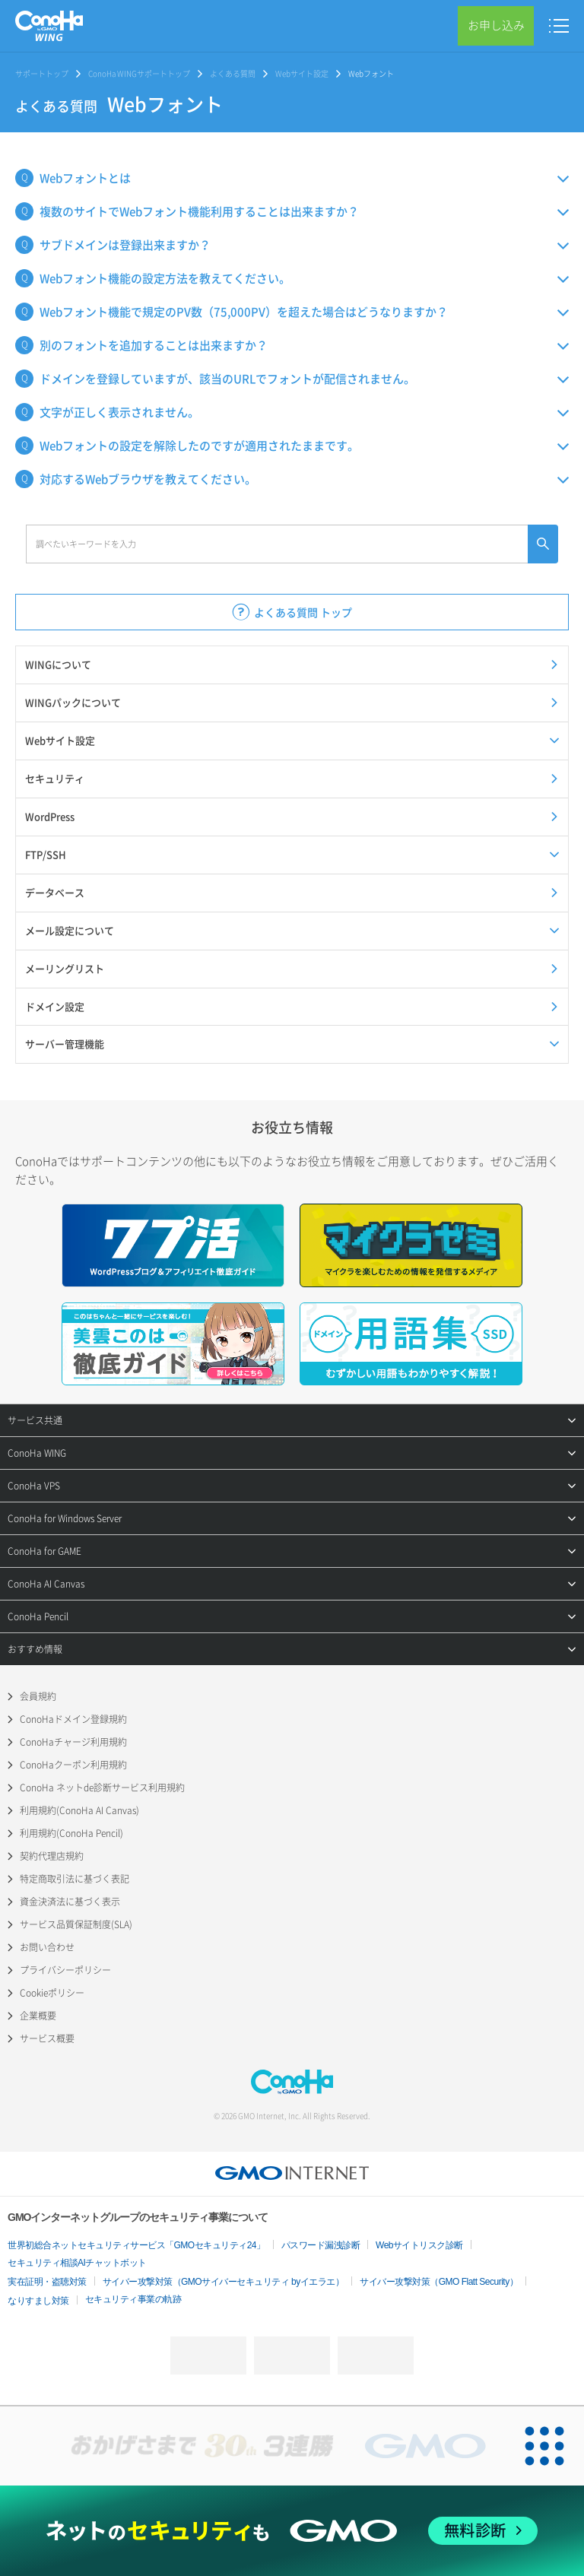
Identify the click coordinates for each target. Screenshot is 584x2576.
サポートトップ (41, 73)
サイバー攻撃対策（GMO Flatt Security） (439, 2281)
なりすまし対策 (38, 2300)
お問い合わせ (47, 1947)
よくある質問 (233, 73)
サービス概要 (47, 2038)
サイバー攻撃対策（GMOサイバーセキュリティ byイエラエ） (223, 2281)
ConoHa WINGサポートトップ (139, 73)
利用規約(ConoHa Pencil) (71, 1833)
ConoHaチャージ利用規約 (73, 1742)
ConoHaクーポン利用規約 (73, 1765)
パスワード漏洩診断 (320, 2245)
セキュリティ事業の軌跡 (133, 2299)
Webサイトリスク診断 (419, 2245)
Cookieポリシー (52, 1993)
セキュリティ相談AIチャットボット (77, 2262)
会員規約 (38, 1696)
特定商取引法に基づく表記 (74, 1879)
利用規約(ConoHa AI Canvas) (79, 1810)
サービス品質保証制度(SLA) (76, 1924)
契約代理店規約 (52, 1856)
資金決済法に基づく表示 (70, 1901)
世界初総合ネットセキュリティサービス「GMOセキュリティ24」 (136, 2245)
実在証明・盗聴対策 (47, 2281)
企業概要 (38, 2015)
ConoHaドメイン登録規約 (73, 1719)
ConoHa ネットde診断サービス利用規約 (102, 1787)
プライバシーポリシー (65, 1970)
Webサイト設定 (301, 73)
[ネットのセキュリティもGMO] (292, 2531)
